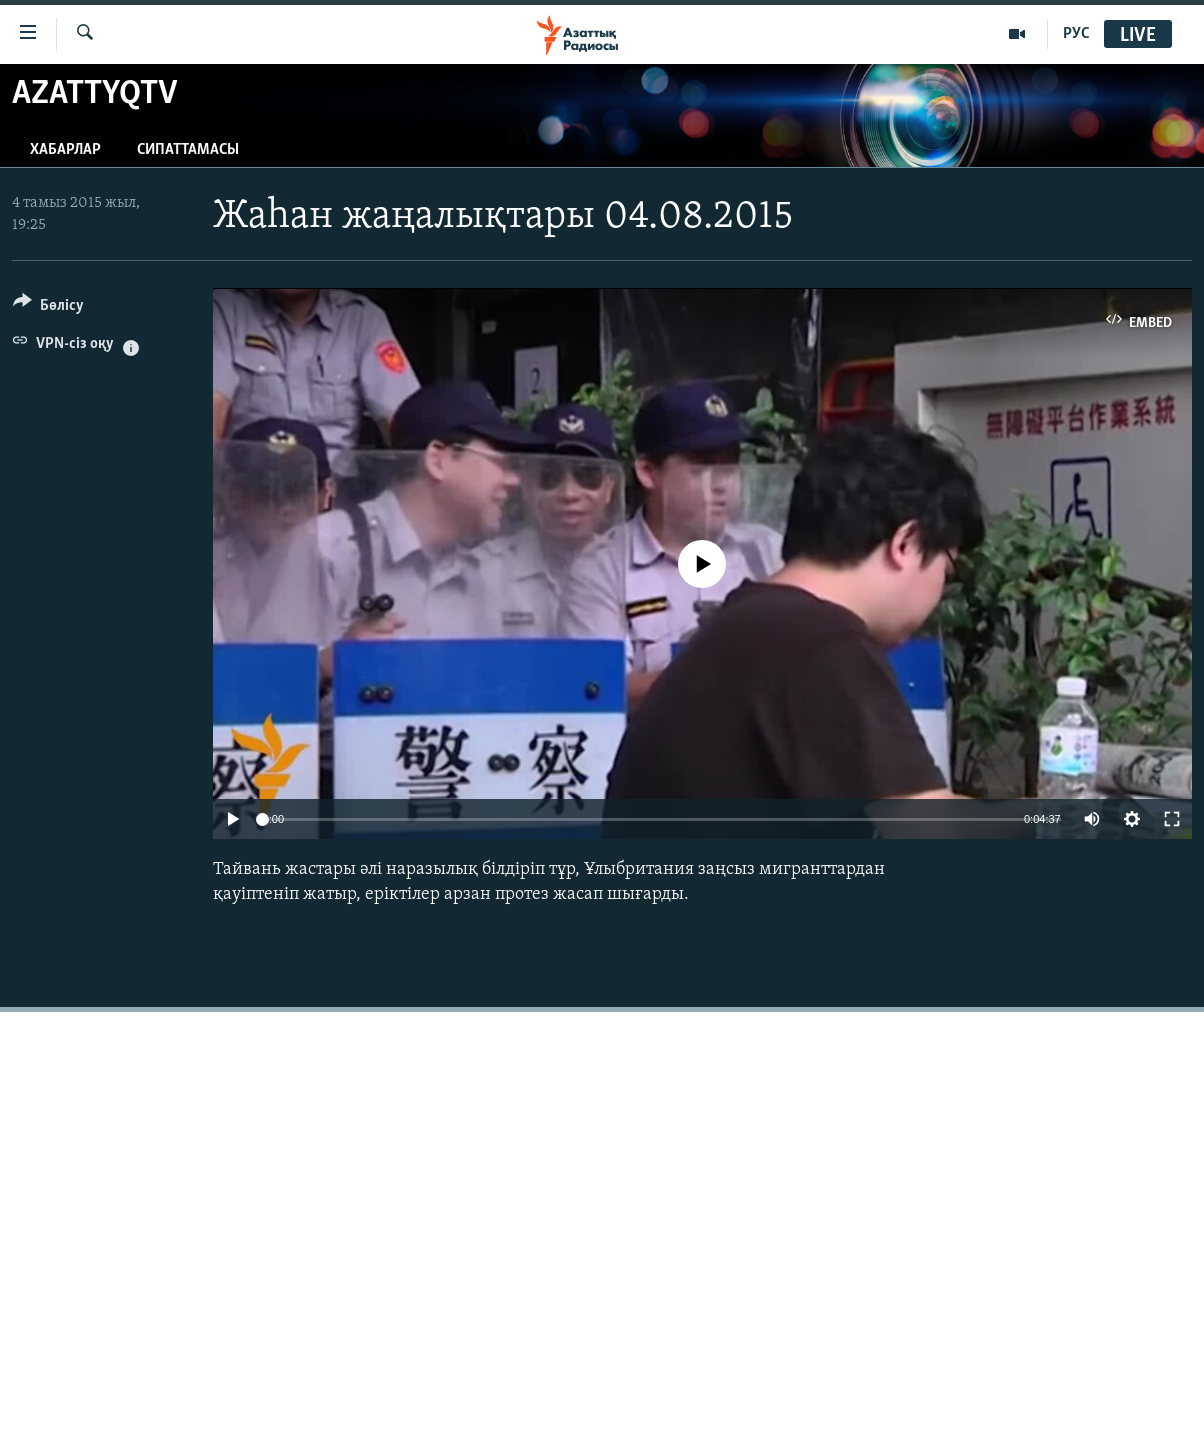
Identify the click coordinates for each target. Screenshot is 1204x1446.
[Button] (48, 308)
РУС (1076, 34)
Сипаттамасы (188, 150)
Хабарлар (65, 150)
